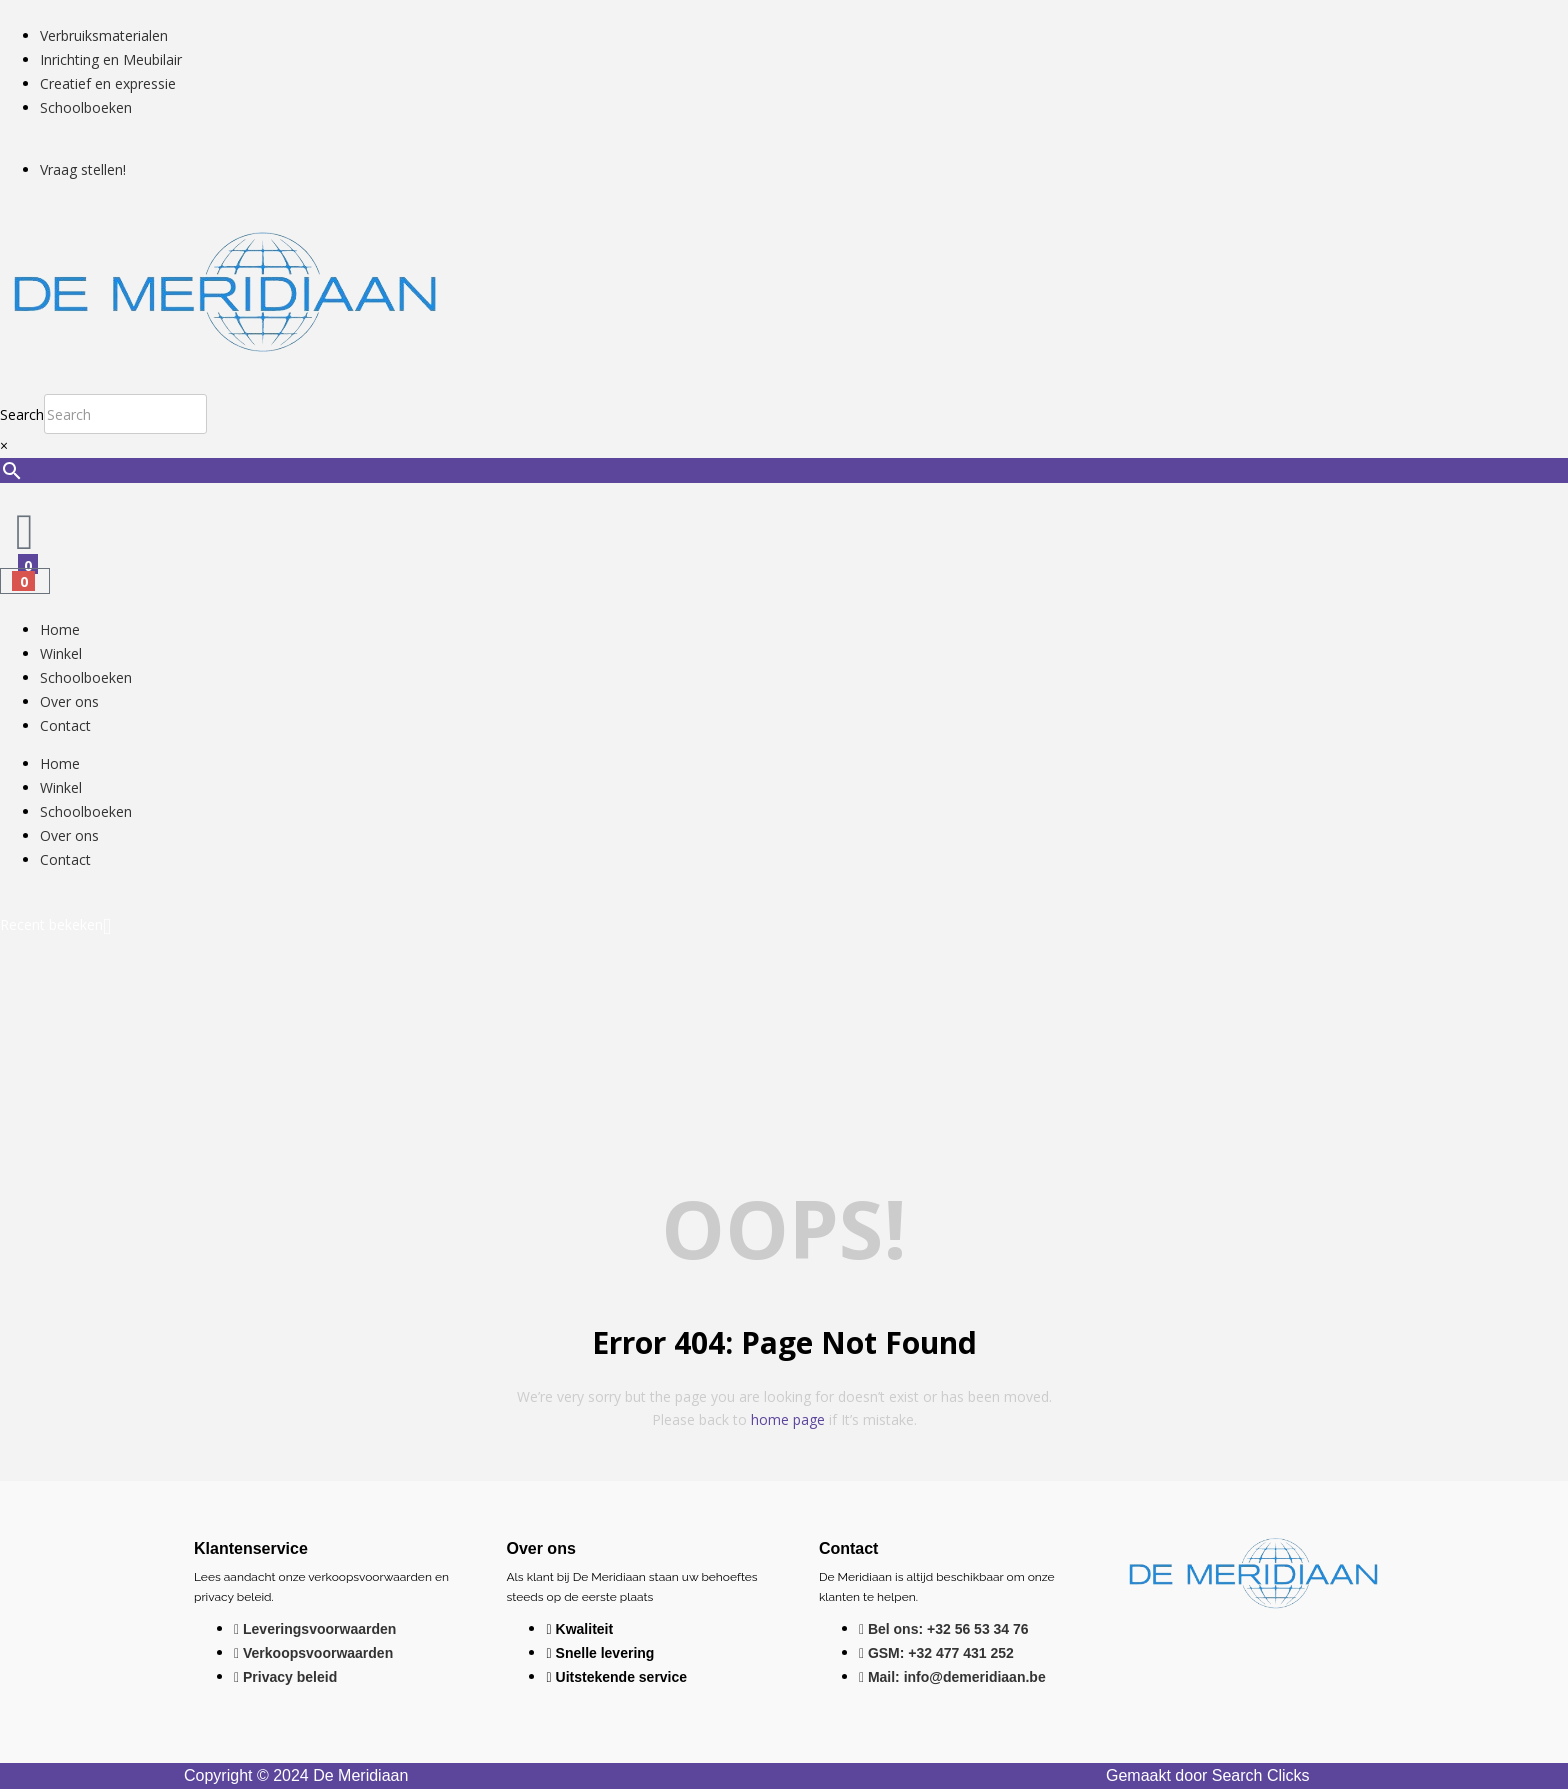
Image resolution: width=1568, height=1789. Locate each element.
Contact (65, 725)
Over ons (69, 701)
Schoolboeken (86, 677)
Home (60, 629)
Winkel (61, 653)
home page (788, 1419)
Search (22, 414)
